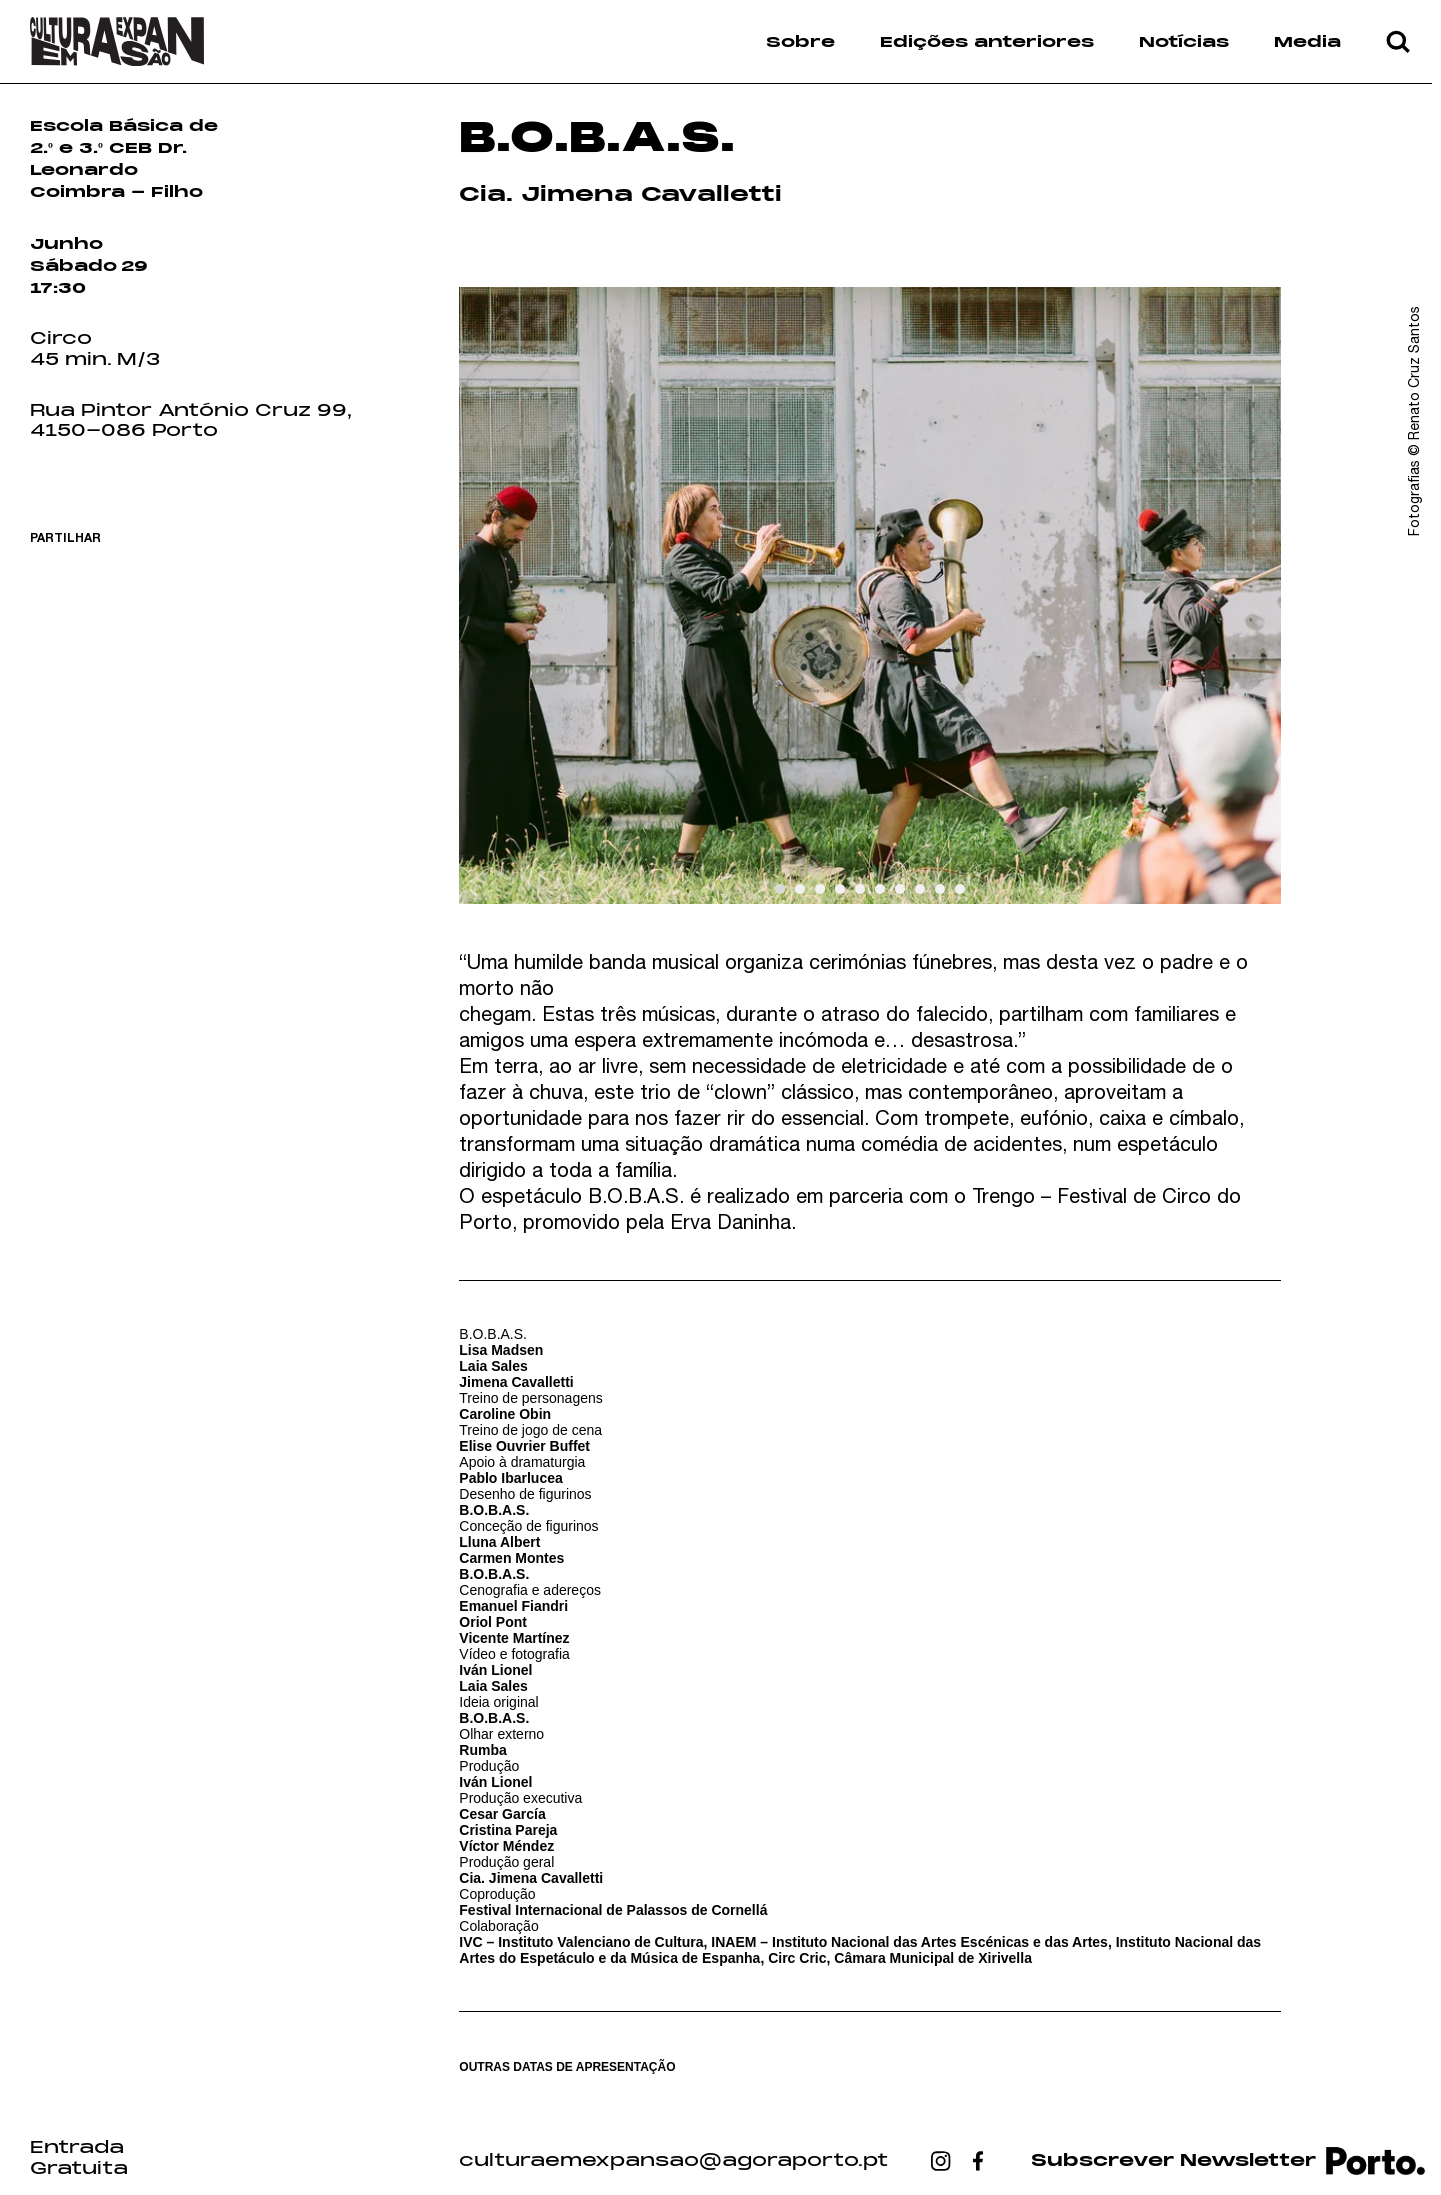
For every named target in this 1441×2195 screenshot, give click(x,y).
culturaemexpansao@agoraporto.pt (673, 2161)
